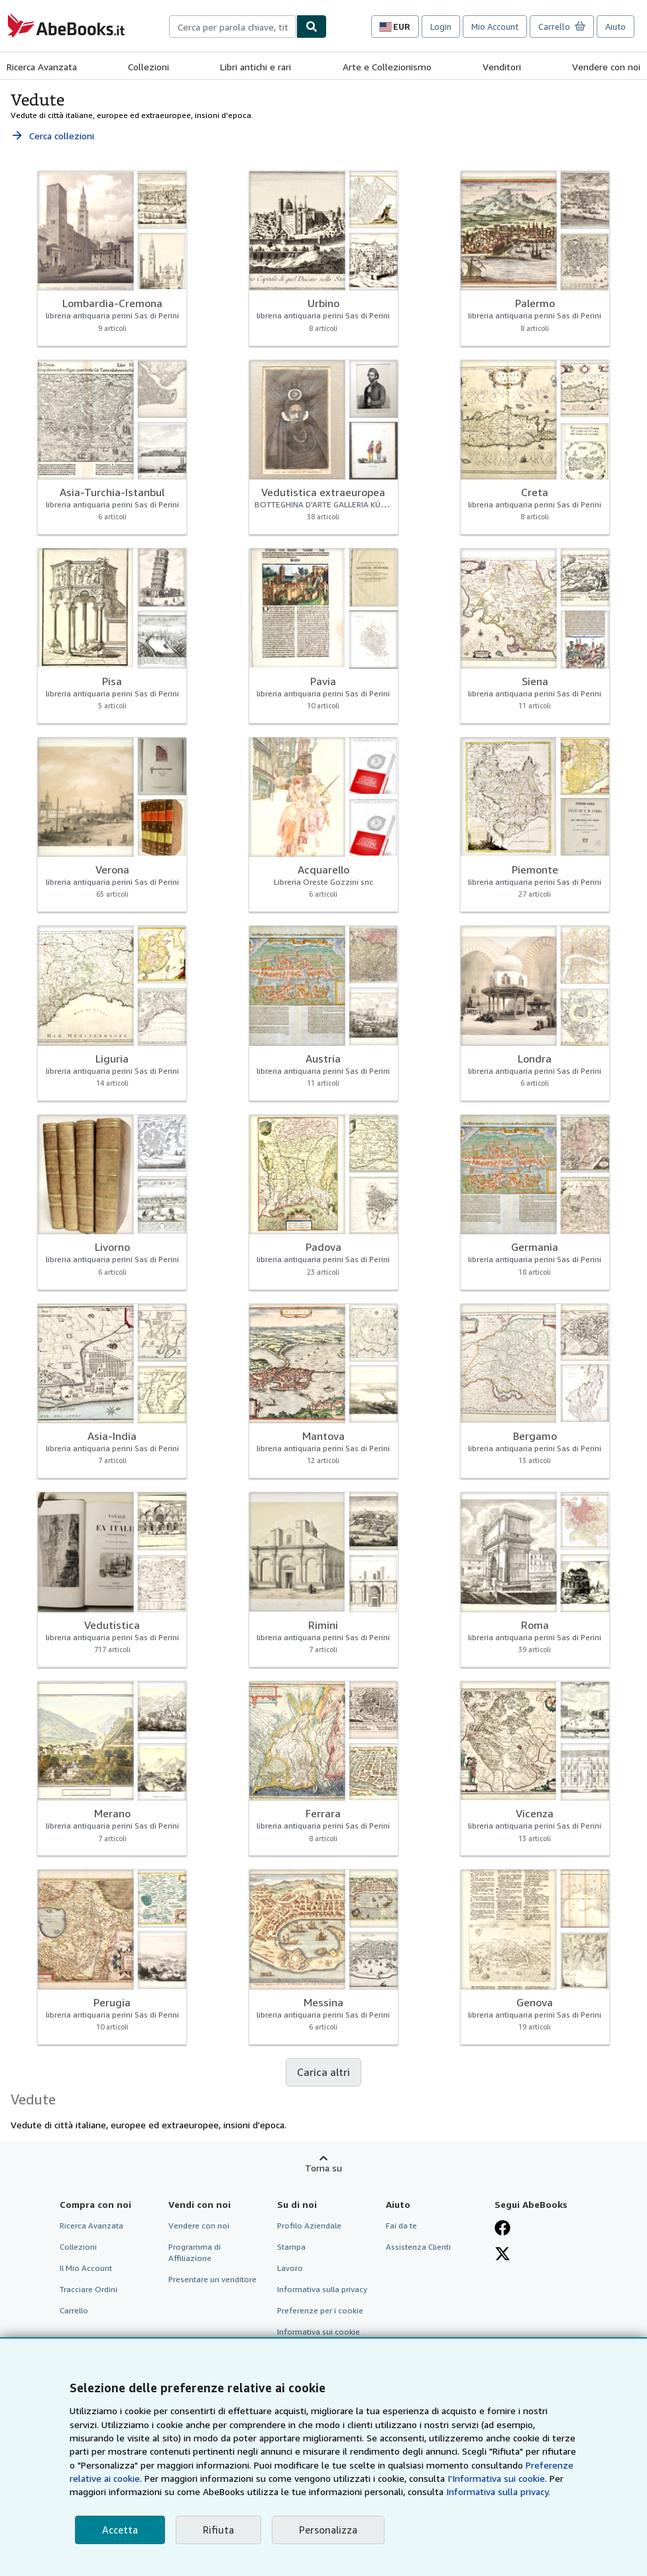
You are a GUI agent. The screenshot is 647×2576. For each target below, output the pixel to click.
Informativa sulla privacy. (498, 2491)
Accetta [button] (120, 2530)
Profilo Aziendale (309, 2225)
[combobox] (232, 26)
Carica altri (323, 2072)
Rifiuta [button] (218, 2530)
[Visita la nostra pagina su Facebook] (502, 2228)
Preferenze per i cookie (320, 2310)
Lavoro (290, 2268)
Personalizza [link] (328, 2530)
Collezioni (148, 66)
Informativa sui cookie (318, 2332)
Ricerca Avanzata (42, 66)
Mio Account (494, 26)
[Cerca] (311, 26)
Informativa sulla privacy (322, 2289)
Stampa (291, 2247)
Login (440, 26)
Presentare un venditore (212, 2279)
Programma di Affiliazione (194, 2252)
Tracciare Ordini (88, 2289)
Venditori (502, 66)
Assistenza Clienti (418, 2247)
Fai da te (401, 2225)
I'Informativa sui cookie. (497, 2478)
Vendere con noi (606, 66)
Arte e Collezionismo (387, 66)
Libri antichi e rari (255, 66)
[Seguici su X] (502, 2253)
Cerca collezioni (52, 135)
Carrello (74, 2310)
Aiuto (615, 26)
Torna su (323, 2167)
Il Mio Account (86, 2268)
